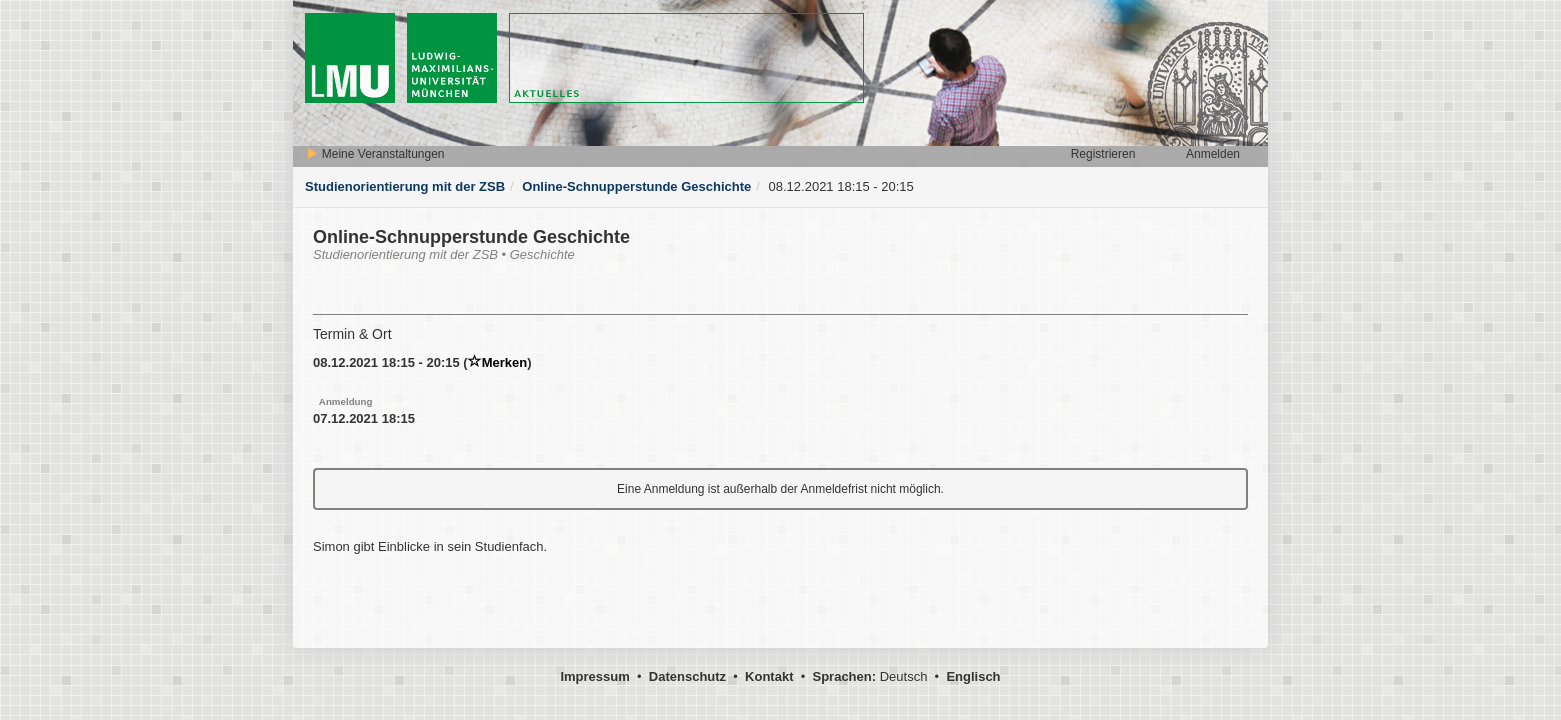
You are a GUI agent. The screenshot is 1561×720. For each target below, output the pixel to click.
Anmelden (1213, 154)
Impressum (594, 676)
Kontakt (769, 676)
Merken (498, 362)
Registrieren (1103, 154)
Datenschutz (687, 676)
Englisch (973, 676)
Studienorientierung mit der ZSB (405, 186)
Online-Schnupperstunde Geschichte (636, 186)
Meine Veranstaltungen (375, 154)
